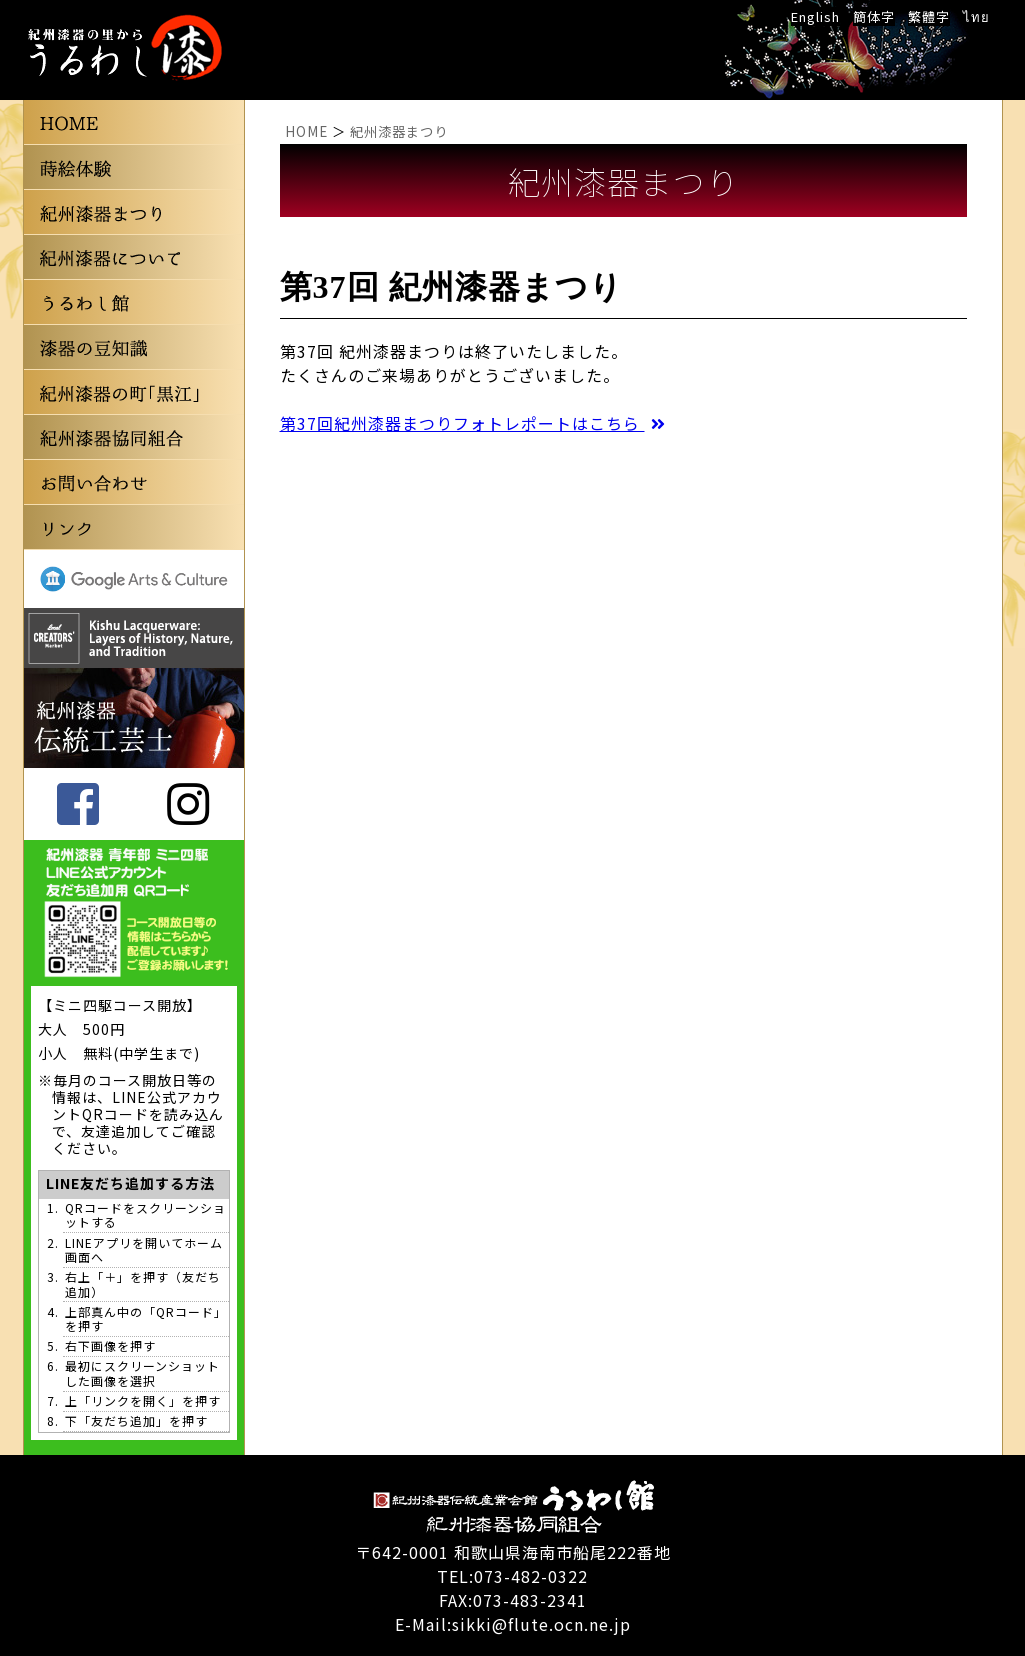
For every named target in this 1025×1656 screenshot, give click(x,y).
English (815, 16)
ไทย (976, 16)
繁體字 (929, 16)
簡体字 (874, 16)
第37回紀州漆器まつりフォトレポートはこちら (473, 423)
